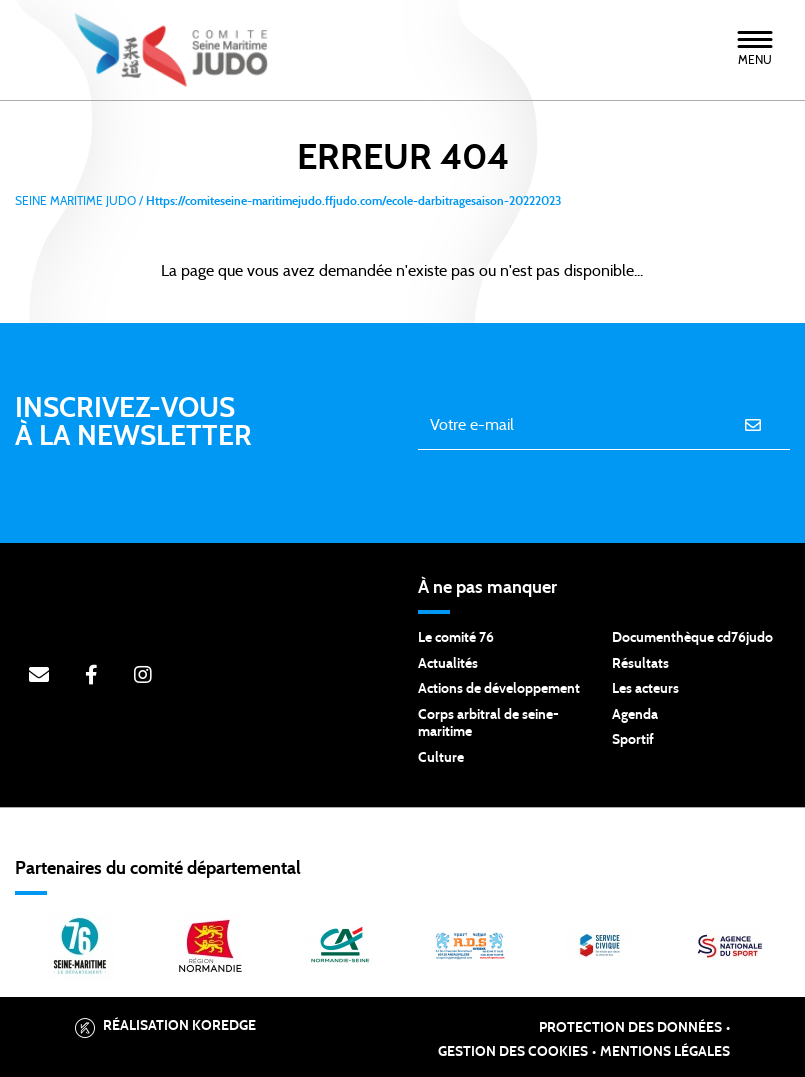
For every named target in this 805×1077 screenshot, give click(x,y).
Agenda (635, 715)
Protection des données (630, 1028)
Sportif (633, 740)
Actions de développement (499, 689)
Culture (441, 758)
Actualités (448, 664)
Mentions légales (665, 1052)
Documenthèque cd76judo (692, 638)
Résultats (640, 664)
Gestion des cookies (513, 1052)
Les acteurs (645, 689)
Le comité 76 (456, 638)
